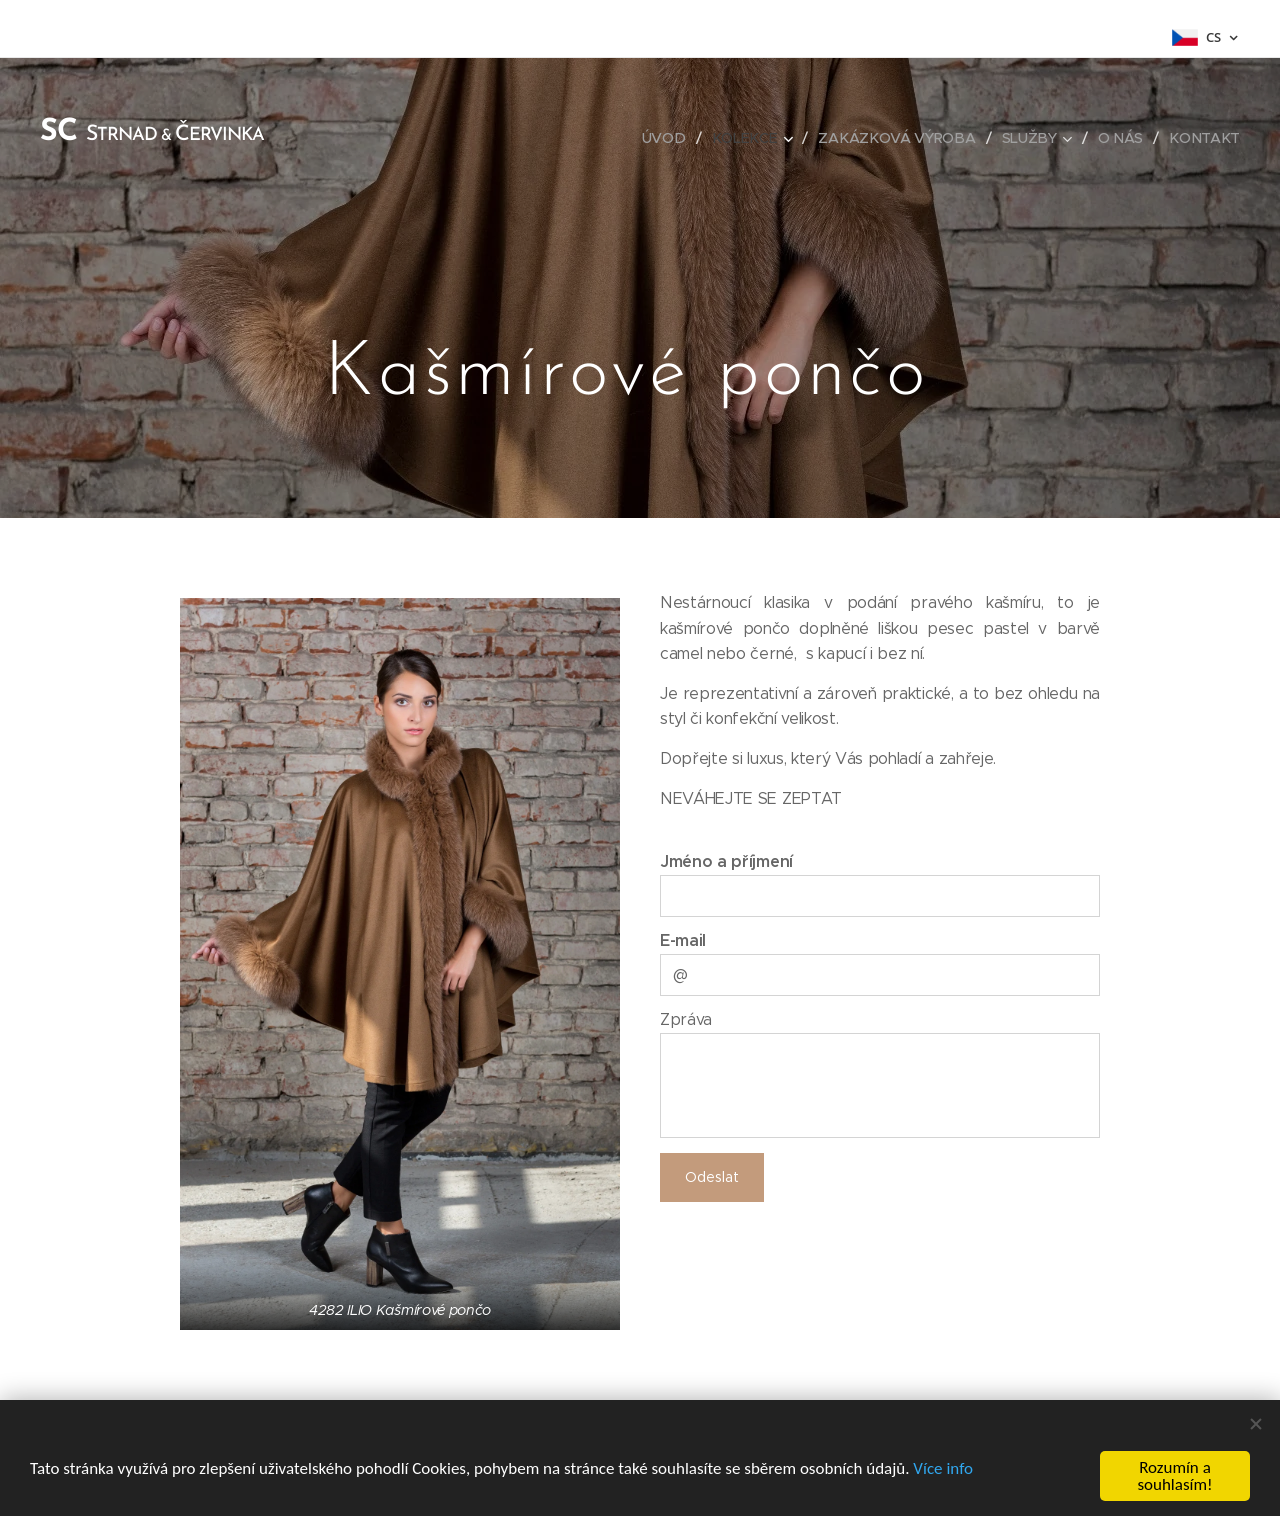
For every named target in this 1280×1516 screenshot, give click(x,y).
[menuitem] (671, 138)
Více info (943, 1468)
